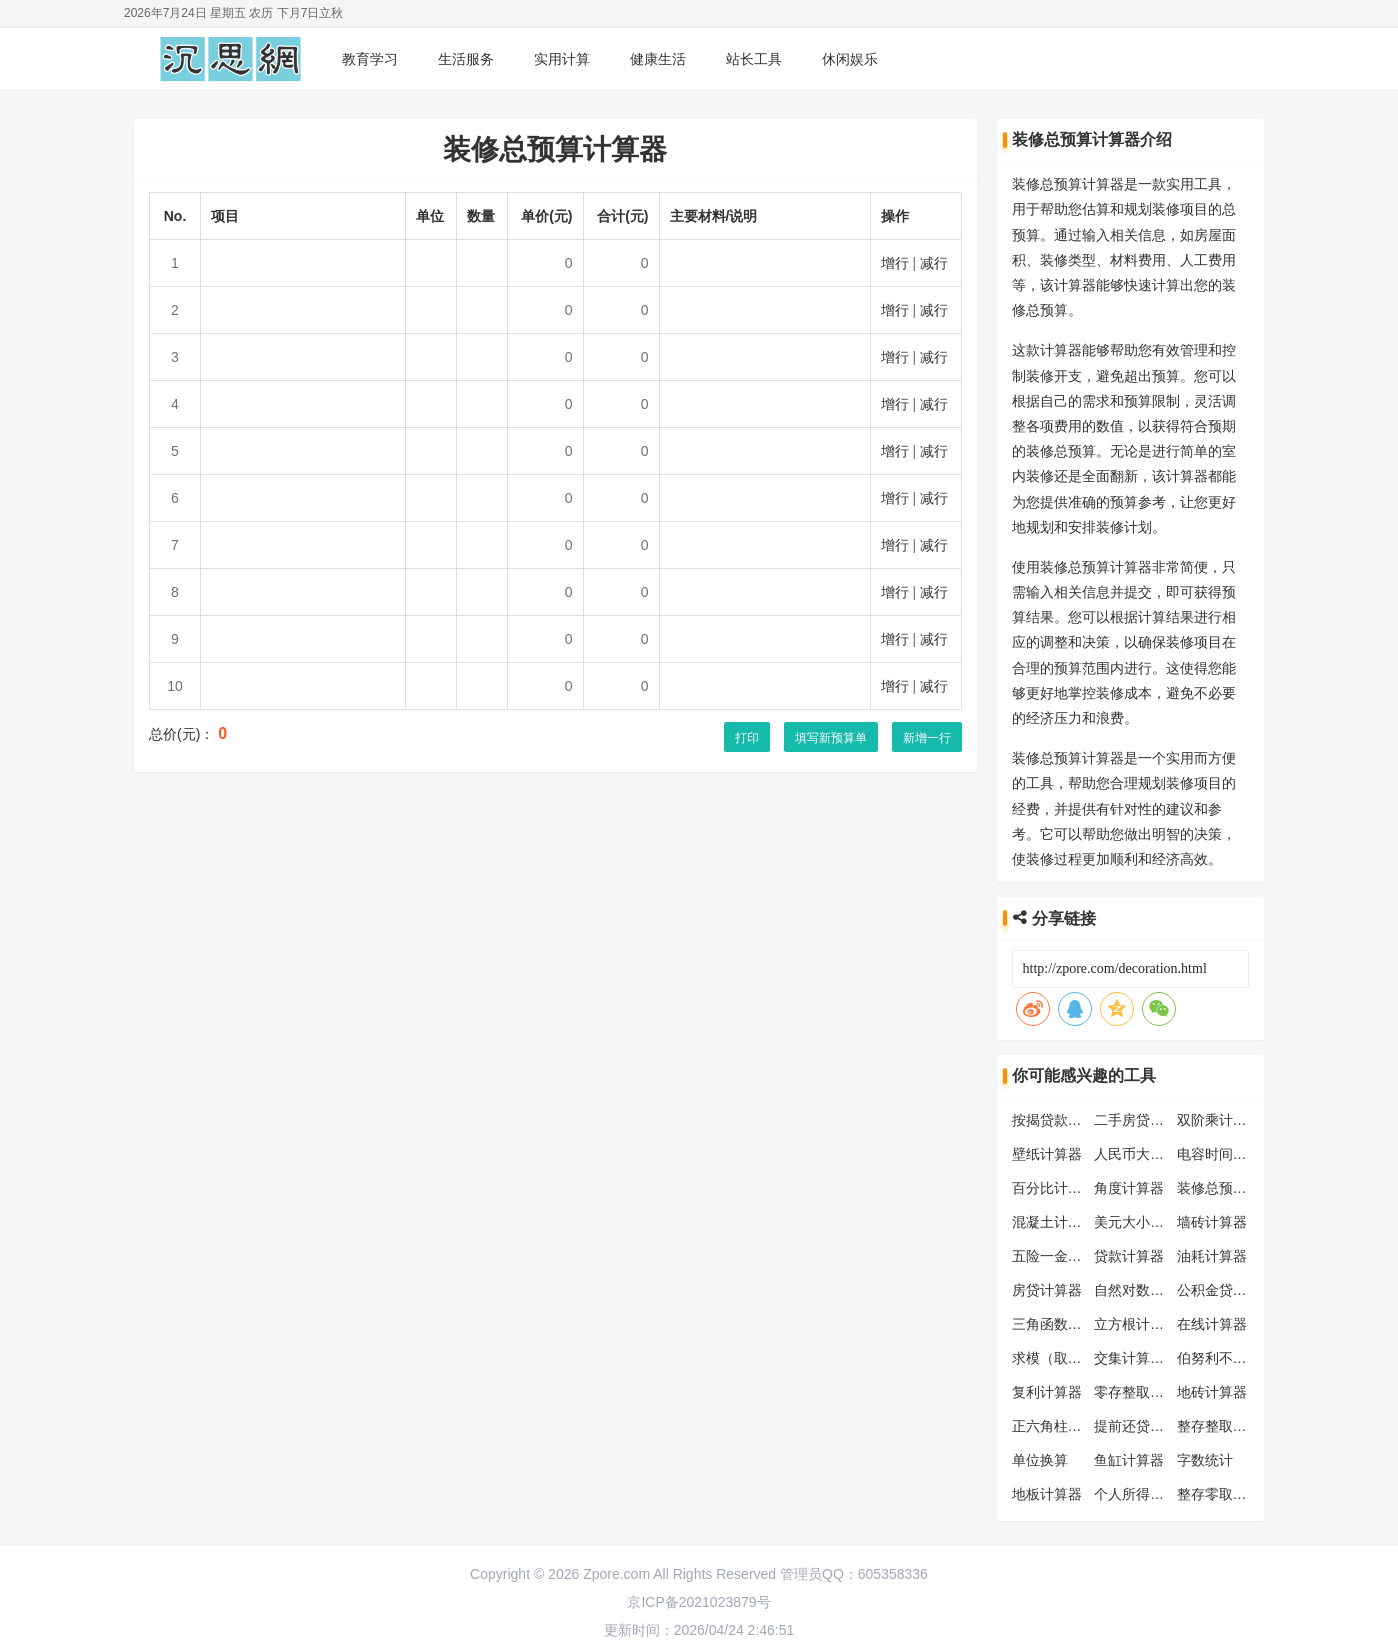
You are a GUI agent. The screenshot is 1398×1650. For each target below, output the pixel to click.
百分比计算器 (1054, 1188)
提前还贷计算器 (1143, 1426)
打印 (747, 738)
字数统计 (1205, 1460)
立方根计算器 (1136, 1324)
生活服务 (466, 59)
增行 (895, 263)
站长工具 (754, 59)
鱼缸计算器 (1129, 1460)
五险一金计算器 (1061, 1256)
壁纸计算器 (1047, 1154)
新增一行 (927, 738)
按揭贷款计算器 (1061, 1120)
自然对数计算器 (1143, 1290)
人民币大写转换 (1143, 1154)
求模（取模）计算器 (1075, 1358)
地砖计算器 (1212, 1392)
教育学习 (370, 59)
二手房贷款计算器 (1150, 1120)
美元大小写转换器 (1150, 1222)
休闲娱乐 (850, 59)
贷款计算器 (1129, 1256)
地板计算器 (1047, 1494)
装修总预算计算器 (1233, 1188)
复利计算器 (1047, 1392)
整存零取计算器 (1226, 1494)
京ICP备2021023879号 (698, 1602)
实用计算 (562, 59)
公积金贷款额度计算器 (1247, 1290)
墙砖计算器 (1212, 1222)
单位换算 (1040, 1460)
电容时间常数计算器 (1240, 1154)
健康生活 (658, 59)
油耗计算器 (1212, 1256)
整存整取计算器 (1226, 1426)
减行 (934, 263)
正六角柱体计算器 (1068, 1426)
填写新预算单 (831, 738)
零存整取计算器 (1143, 1392)
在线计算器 (1212, 1324)
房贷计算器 (1047, 1290)
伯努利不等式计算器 (1240, 1358)
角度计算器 (1129, 1188)
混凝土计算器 (1054, 1222)
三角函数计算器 (1061, 1324)
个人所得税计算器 (1150, 1494)
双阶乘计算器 (1219, 1120)
